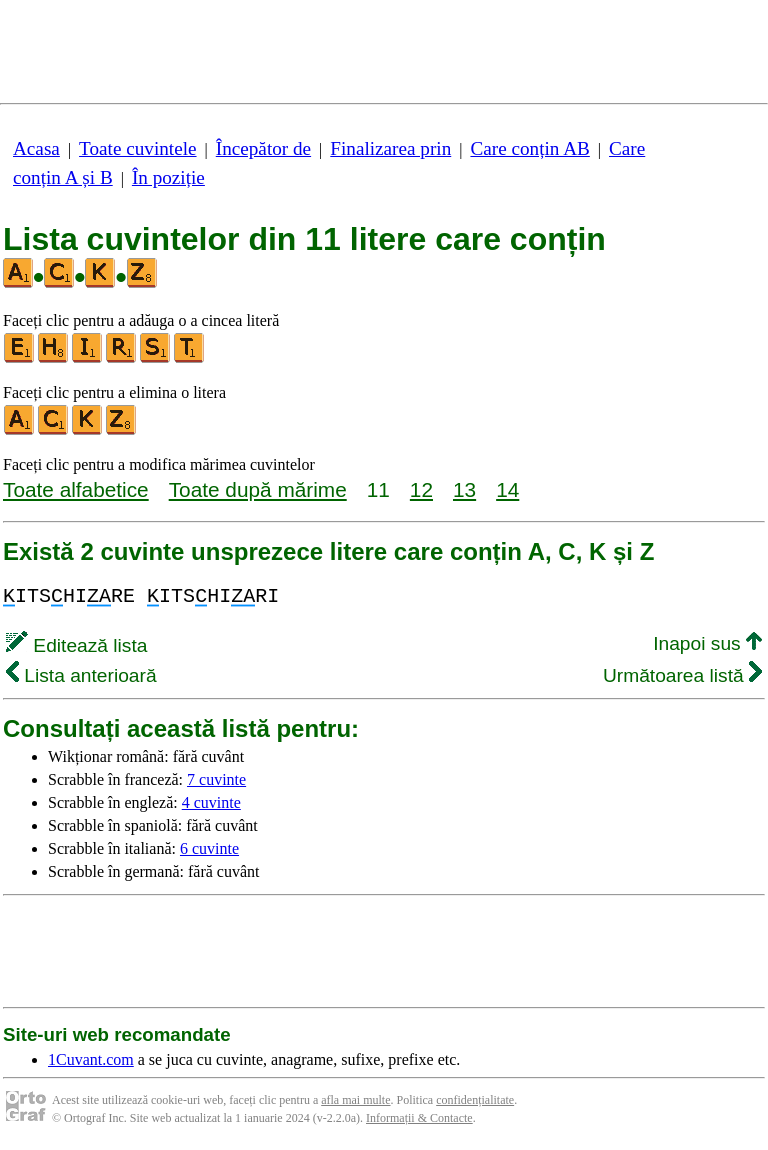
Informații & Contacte (419, 1118)
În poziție (168, 177)
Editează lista (76, 645)
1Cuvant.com (91, 1059)
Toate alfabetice (76, 489)
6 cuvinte (209, 848)
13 (464, 489)
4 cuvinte (211, 802)
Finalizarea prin (390, 148)
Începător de (263, 148)
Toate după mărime (258, 489)
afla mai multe (355, 1100)
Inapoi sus (707, 643)
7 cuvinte (216, 779)
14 (507, 489)
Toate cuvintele (137, 148)
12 (421, 489)
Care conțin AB (529, 148)
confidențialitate (475, 1100)
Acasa (36, 148)
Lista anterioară (81, 675)
